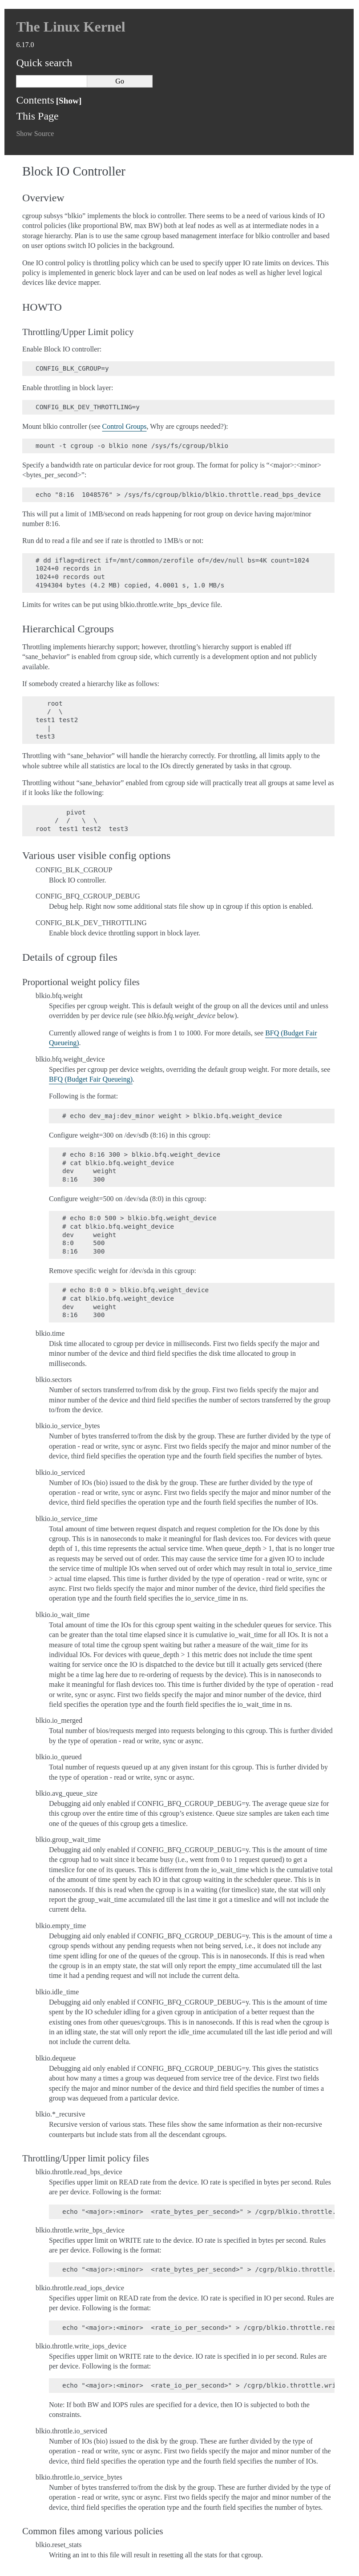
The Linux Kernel (70, 27)
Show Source (35, 133)
